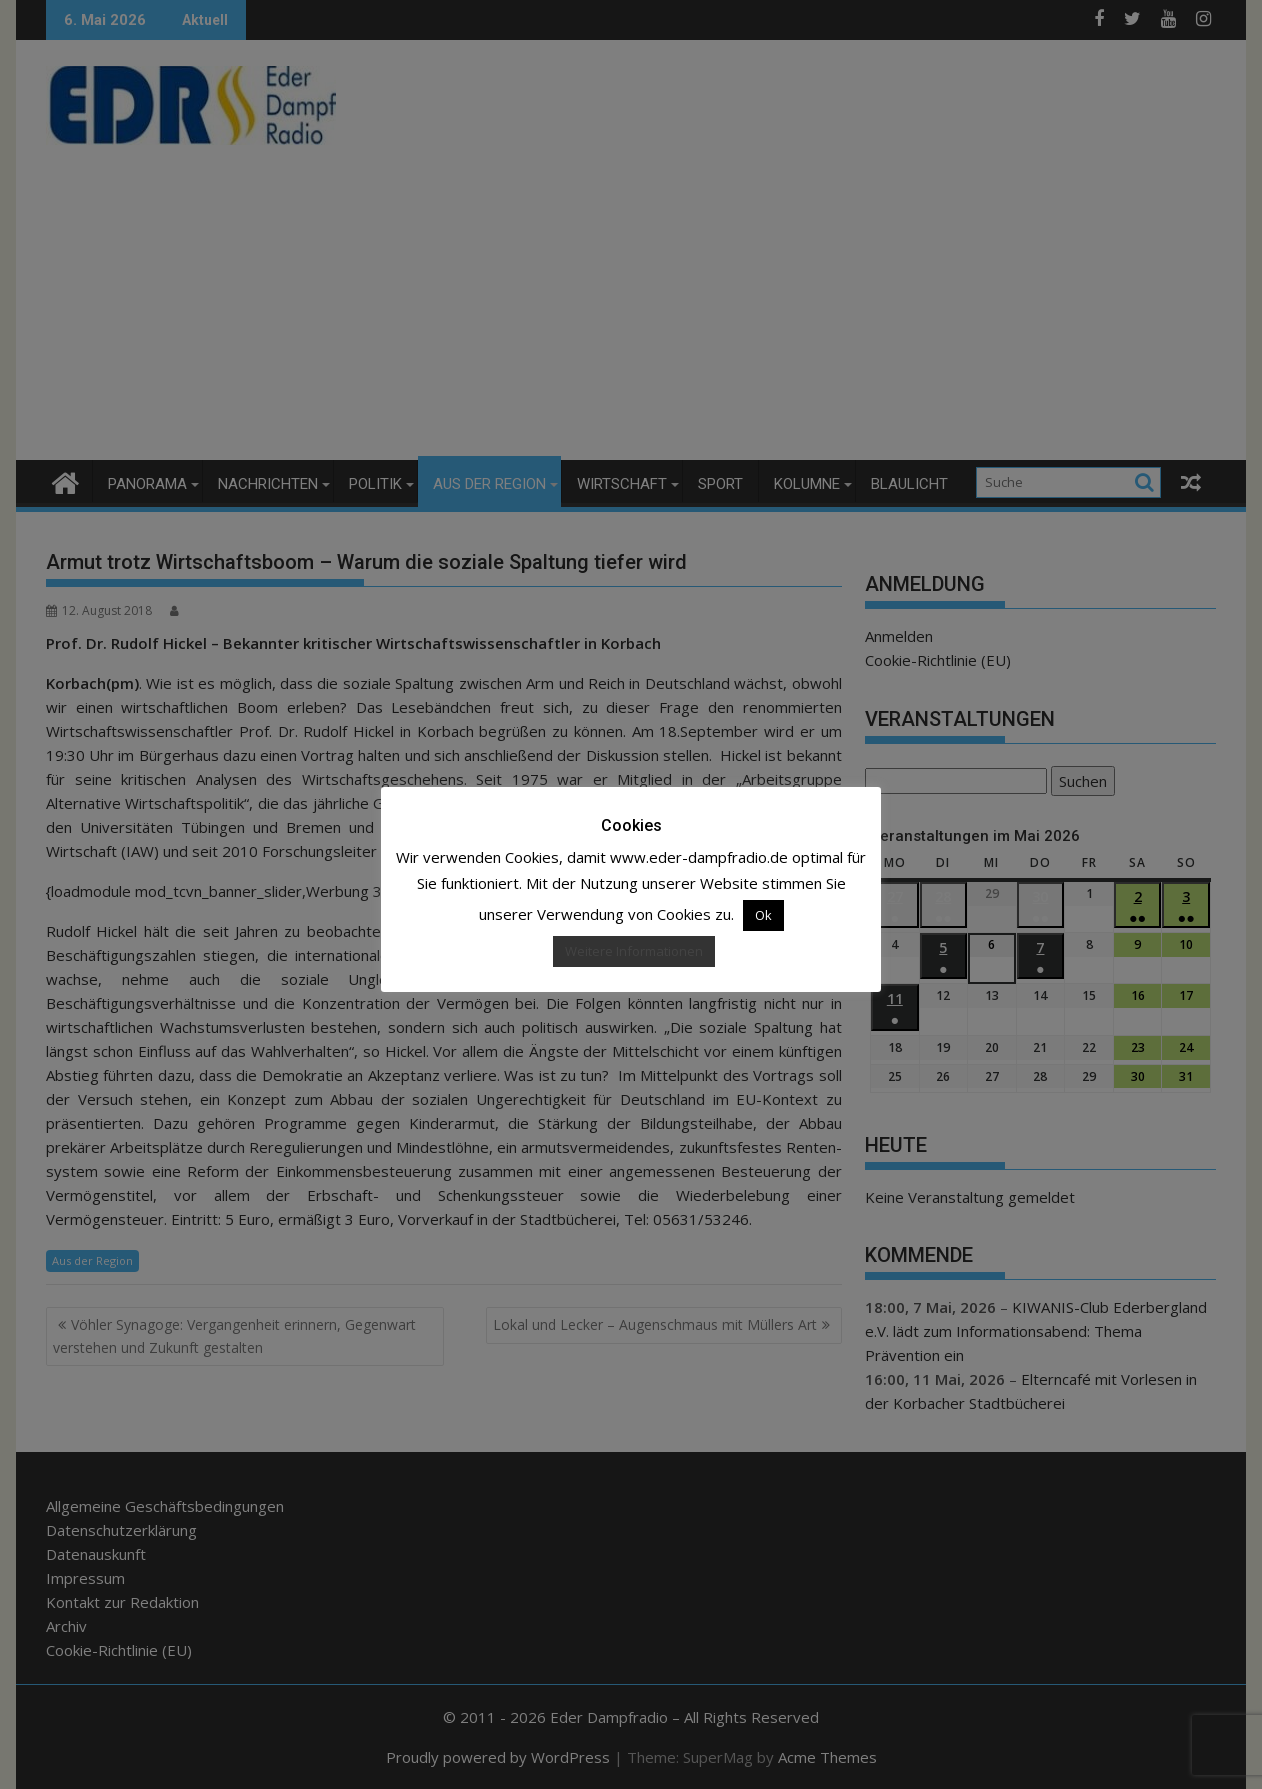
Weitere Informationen (634, 951)
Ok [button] (763, 915)
